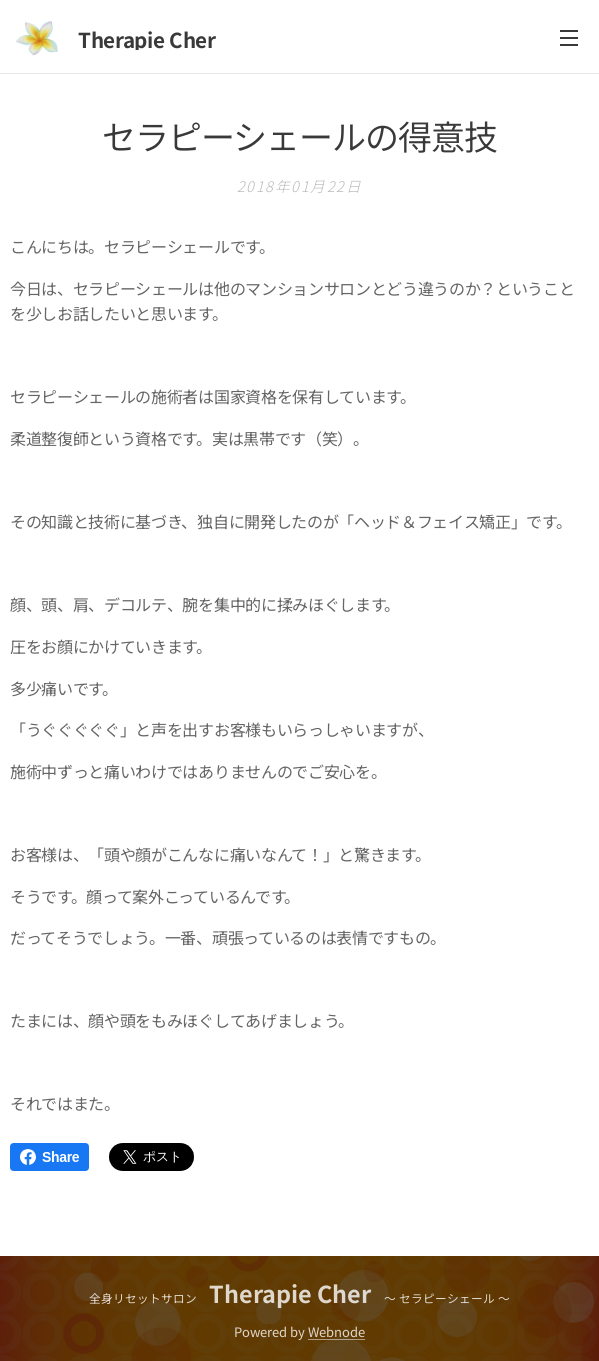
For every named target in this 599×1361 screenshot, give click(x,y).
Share (49, 1157)
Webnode (336, 1331)
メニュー (569, 38)
